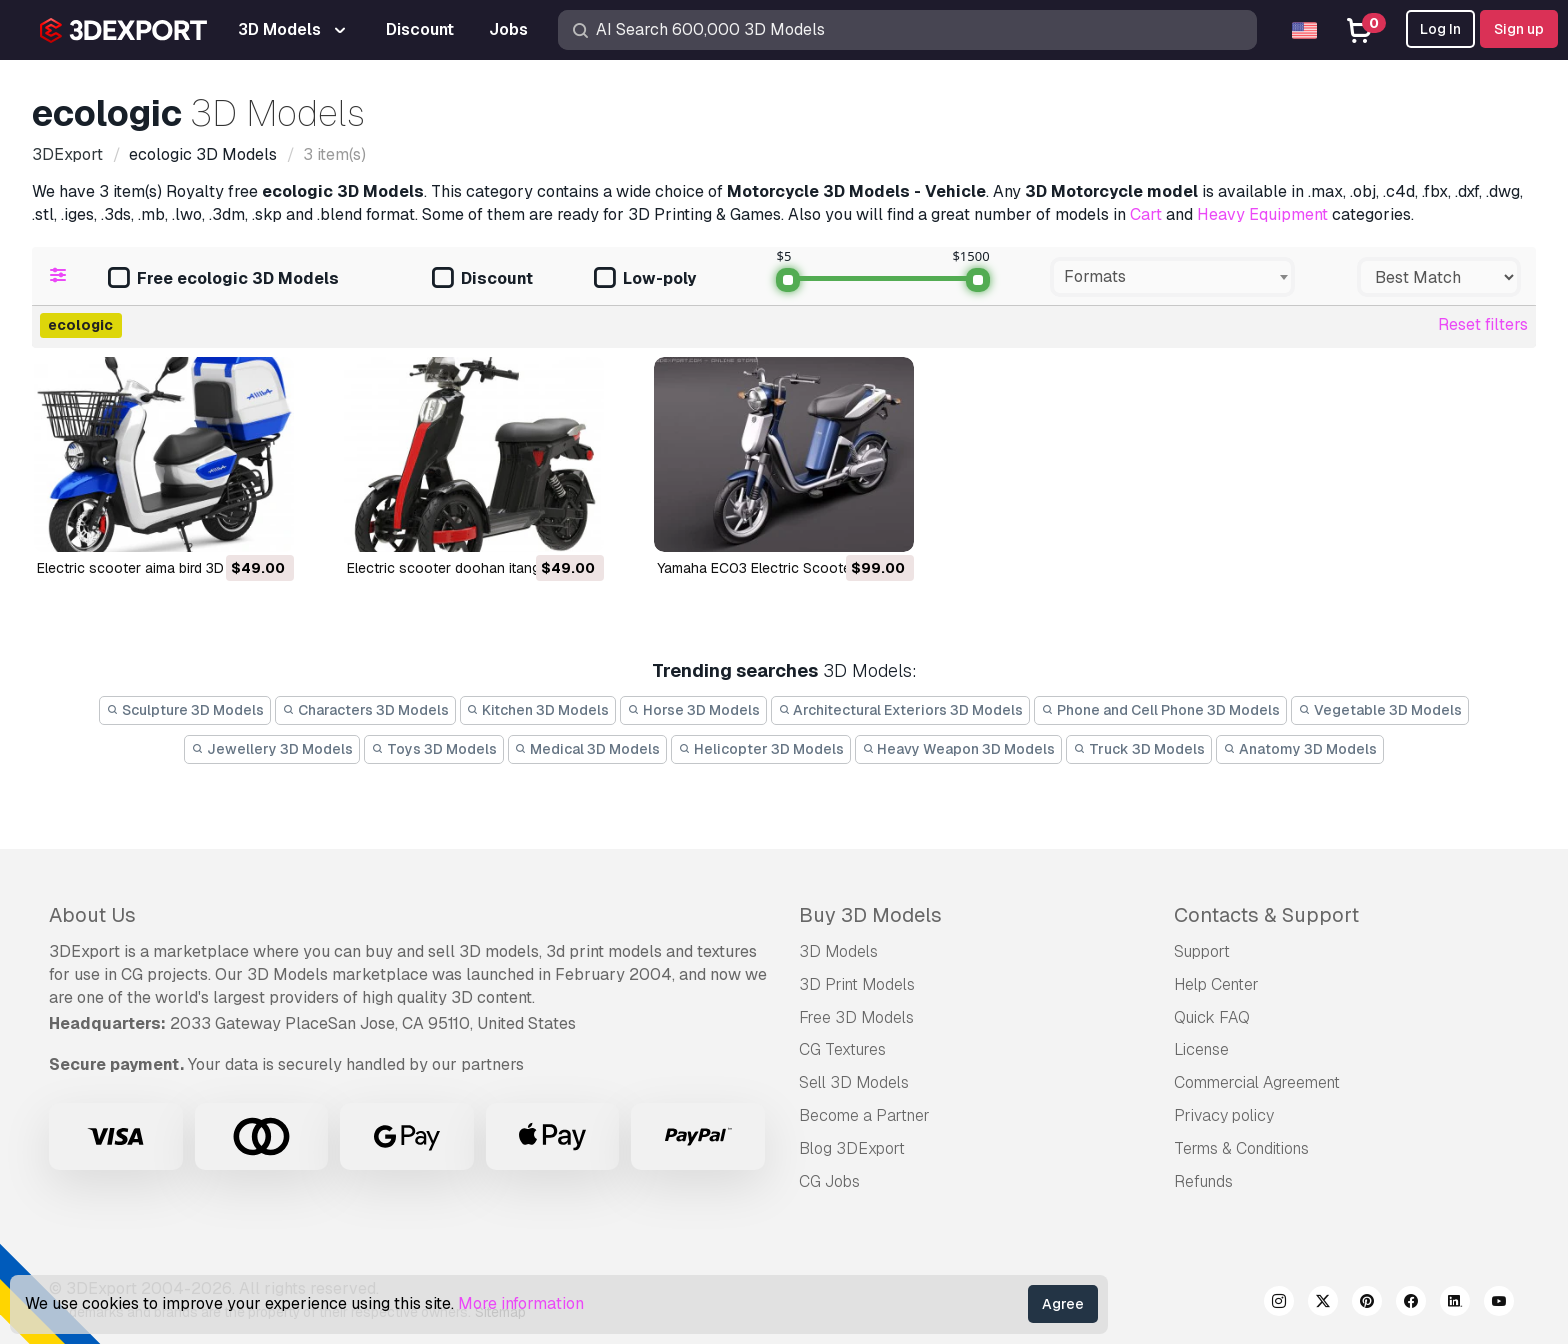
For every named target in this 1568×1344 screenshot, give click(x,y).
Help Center (1216, 984)
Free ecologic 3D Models (223, 279)
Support (1202, 951)
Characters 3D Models (365, 710)
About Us (92, 915)
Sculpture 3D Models (185, 710)
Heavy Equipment (1262, 214)
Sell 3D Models (854, 1082)
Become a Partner (864, 1115)
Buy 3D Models (870, 915)
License (1201, 1049)
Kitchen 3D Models (538, 710)
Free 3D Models (856, 1017)
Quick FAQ (1212, 1017)
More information (521, 1303)
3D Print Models (857, 984)
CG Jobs (829, 1181)
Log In (1440, 29)
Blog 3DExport (852, 1148)
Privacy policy (1224, 1115)
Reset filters (1483, 324)
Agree (1063, 1304)
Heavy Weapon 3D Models (959, 749)
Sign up (1519, 29)
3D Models (838, 951)
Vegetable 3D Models (1380, 710)
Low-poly (645, 279)
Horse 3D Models (693, 710)
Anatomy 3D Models (1300, 749)
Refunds (1203, 1181)
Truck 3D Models (1139, 749)
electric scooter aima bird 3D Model (152, 568)
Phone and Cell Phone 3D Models (1160, 710)
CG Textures (842, 1049)
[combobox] (1172, 277)
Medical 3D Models (588, 749)
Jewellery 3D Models (272, 749)
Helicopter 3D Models (761, 749)
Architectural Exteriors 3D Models (901, 710)
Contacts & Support (1266, 915)
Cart (1146, 214)
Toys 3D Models (434, 749)
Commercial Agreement (1257, 1082)
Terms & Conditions (1241, 1148)
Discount (482, 279)
